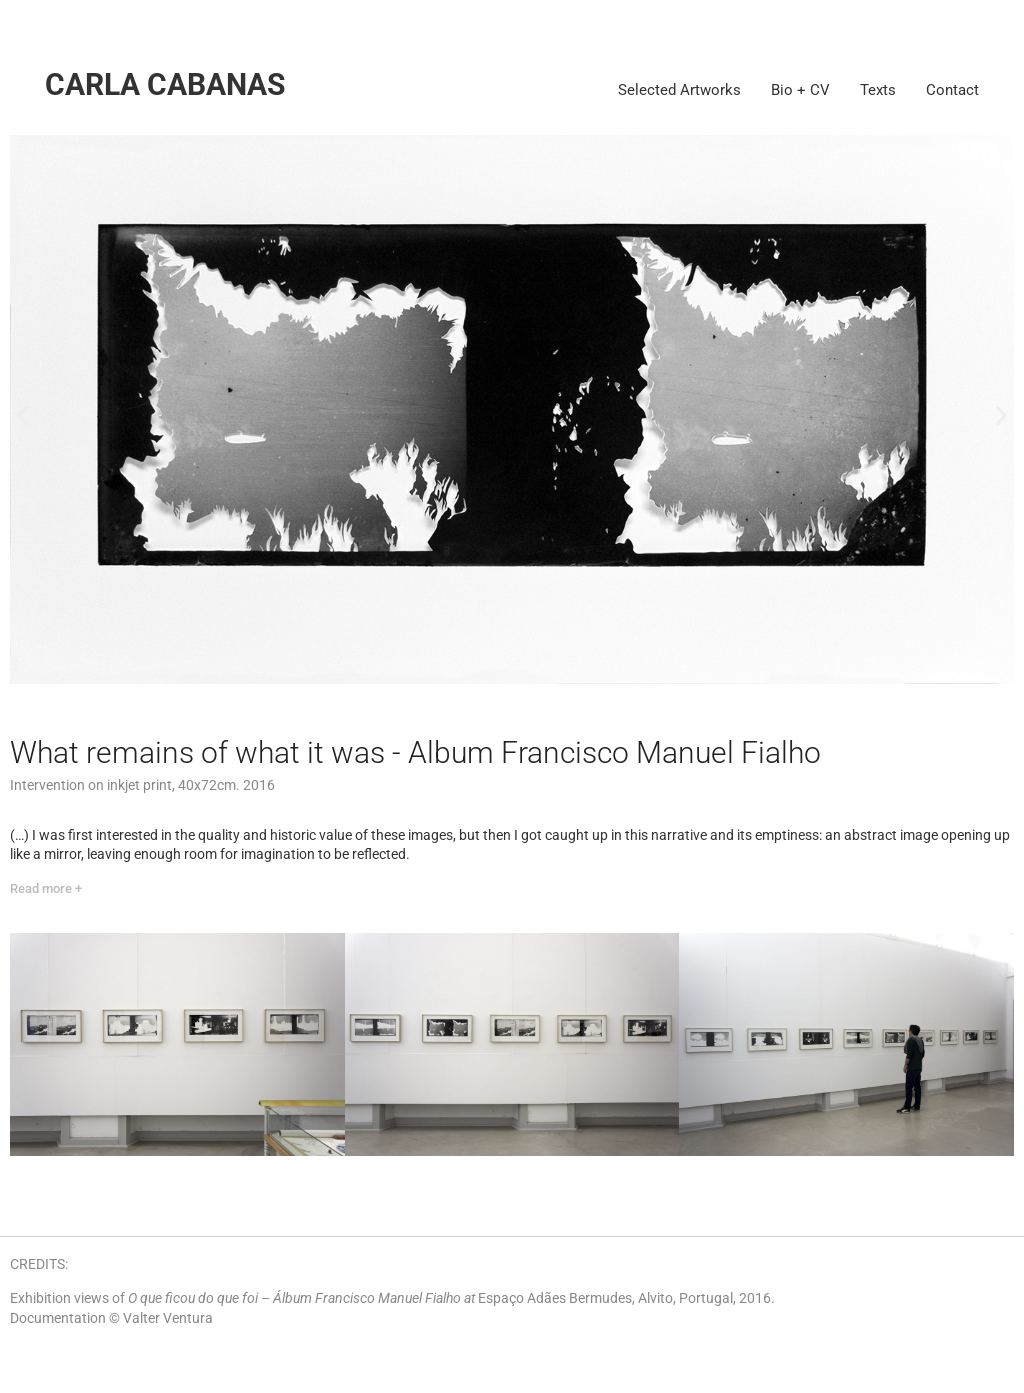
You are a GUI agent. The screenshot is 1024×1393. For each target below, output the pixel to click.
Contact (952, 90)
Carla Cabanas (165, 84)
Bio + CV (800, 90)
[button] (22, 415)
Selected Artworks (679, 90)
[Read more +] (46, 889)
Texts (878, 90)
